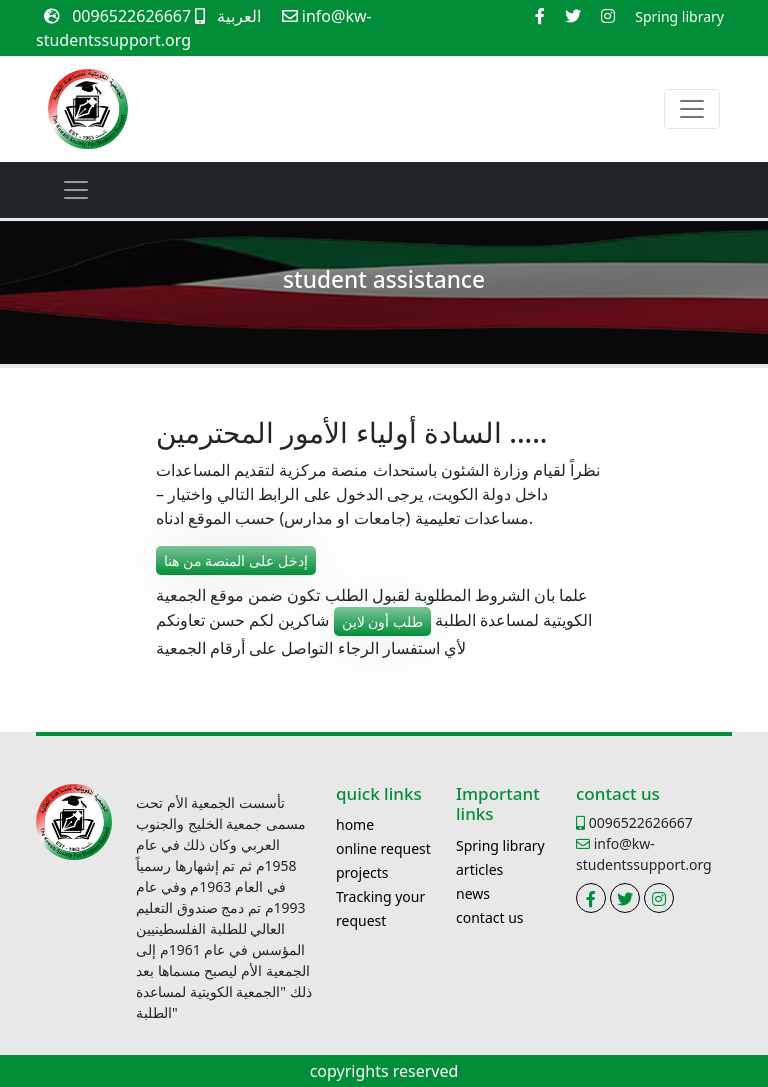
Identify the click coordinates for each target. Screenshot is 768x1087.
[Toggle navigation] (692, 109)
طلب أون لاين (382, 621)
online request (383, 848)
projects (362, 872)
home (355, 824)
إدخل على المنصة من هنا (236, 560)
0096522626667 (138, 16)
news (473, 893)
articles (479, 869)
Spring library (500, 845)
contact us (490, 917)
